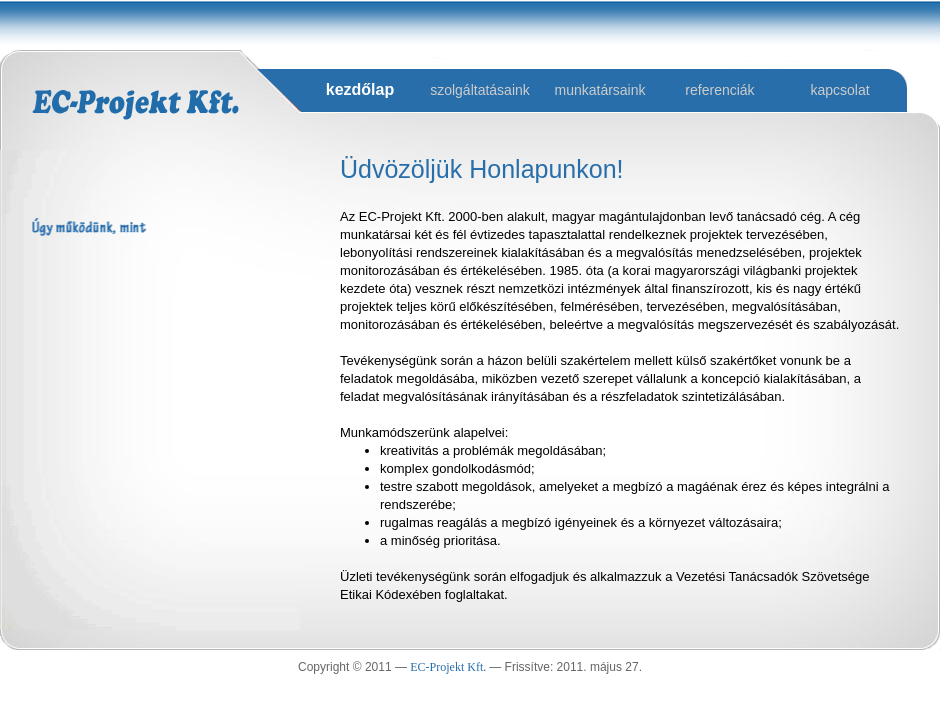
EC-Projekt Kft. (449, 667)
